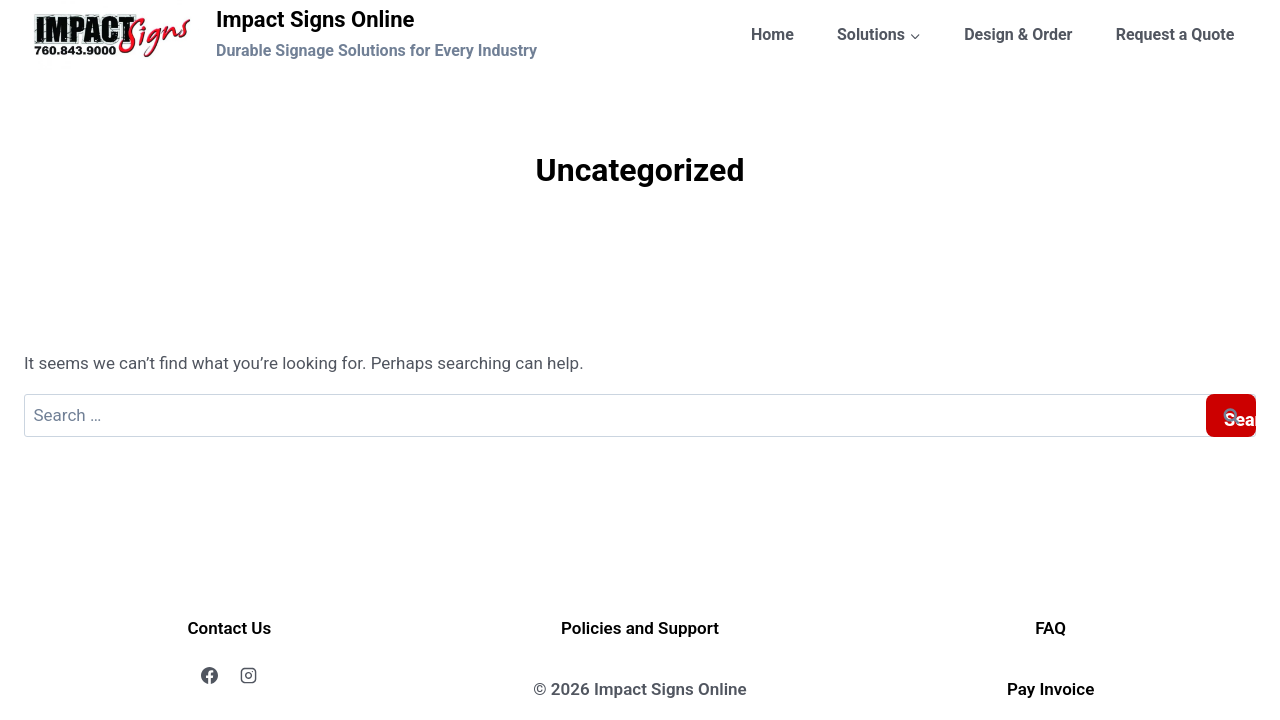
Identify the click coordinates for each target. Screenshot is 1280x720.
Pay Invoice (1050, 689)
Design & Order (1018, 34)
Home (772, 34)
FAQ (1050, 628)
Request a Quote (1175, 34)
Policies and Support (640, 628)
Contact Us (229, 628)
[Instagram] (249, 676)
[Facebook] (210, 676)
